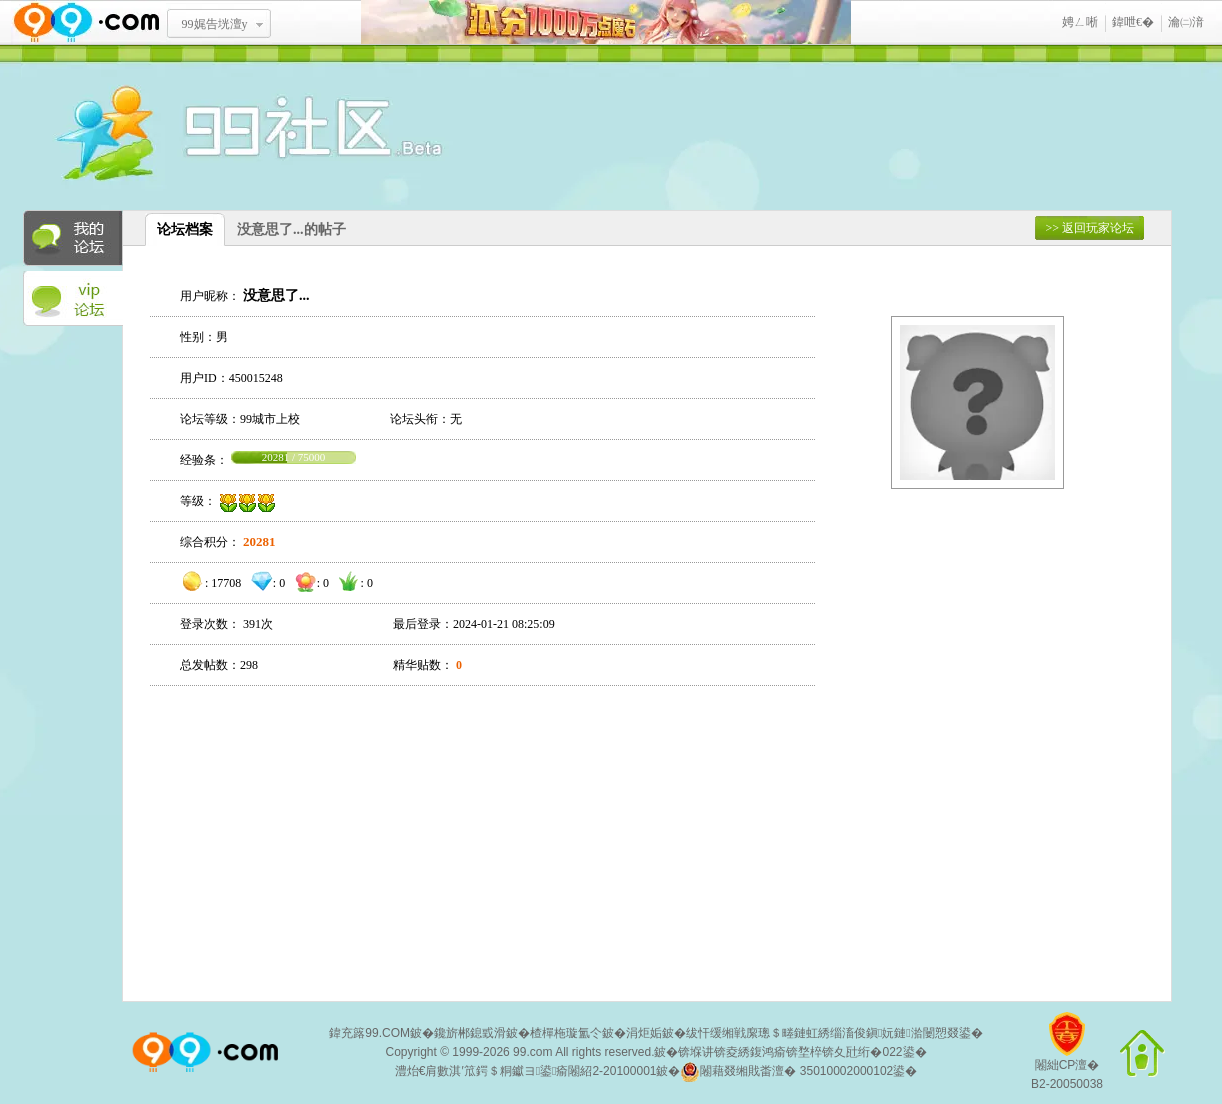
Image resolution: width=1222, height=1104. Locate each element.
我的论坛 (73, 238)
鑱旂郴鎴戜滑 (470, 1033)
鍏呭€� (1133, 22)
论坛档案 (185, 229)
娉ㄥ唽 (1080, 22)
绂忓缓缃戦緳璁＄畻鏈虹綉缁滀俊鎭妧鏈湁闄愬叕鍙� (834, 1033)
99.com (532, 1052)
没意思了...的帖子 (291, 229)
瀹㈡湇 (1186, 22)
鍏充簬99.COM (369, 1033)
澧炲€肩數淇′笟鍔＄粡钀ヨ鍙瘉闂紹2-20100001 (526, 1071)
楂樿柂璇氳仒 (566, 1033)
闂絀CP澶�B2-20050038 (1067, 1058)
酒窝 (178, 135)
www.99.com (86, 22)
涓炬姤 (644, 1033)
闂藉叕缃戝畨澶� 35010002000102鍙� (798, 1072)
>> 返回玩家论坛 (1089, 228)
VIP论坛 (73, 299)
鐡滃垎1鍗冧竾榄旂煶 (606, 22)
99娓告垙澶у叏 (215, 31)
